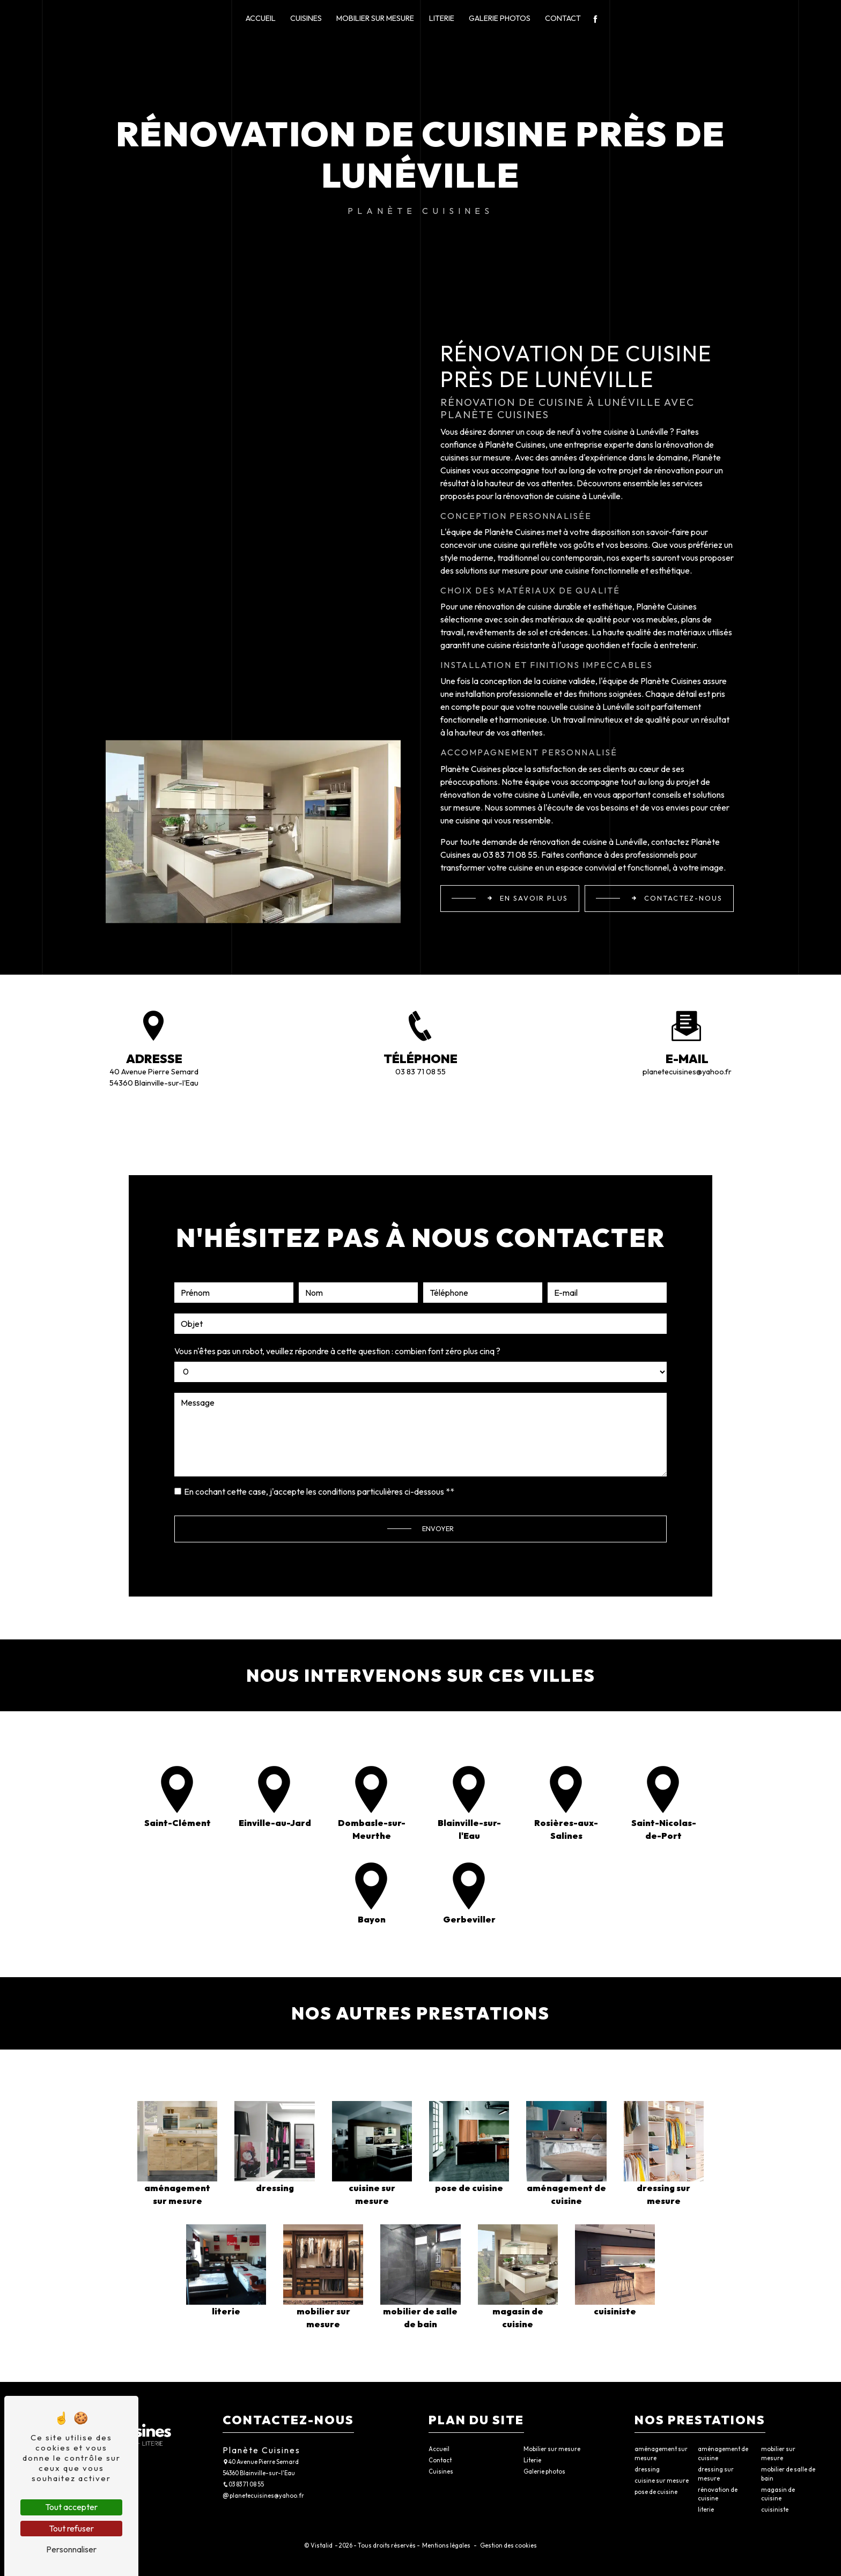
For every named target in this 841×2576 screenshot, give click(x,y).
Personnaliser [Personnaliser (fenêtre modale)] (71, 2549)
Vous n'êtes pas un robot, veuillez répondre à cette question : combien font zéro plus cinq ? (337, 1297)
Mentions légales (446, 2545)
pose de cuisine (656, 2492)
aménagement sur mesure (661, 2453)
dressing (647, 2469)
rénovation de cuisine (717, 2494)
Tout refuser (71, 2528)
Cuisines (306, 18)
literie (706, 2509)
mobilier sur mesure (778, 2453)
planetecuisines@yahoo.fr (687, 1072)
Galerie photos (499, 18)
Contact (563, 18)
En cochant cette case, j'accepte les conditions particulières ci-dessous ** (319, 1437)
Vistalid (322, 2545)
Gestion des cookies (508, 2545)
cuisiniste (774, 2509)
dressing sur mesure (716, 2474)
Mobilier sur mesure (375, 18)
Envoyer (438, 1475)
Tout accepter (71, 2506)
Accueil (261, 18)
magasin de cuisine (778, 2494)
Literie (441, 18)
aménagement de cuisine (723, 2453)
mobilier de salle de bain (788, 2474)
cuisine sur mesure (662, 2480)
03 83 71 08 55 (420, 1072)
